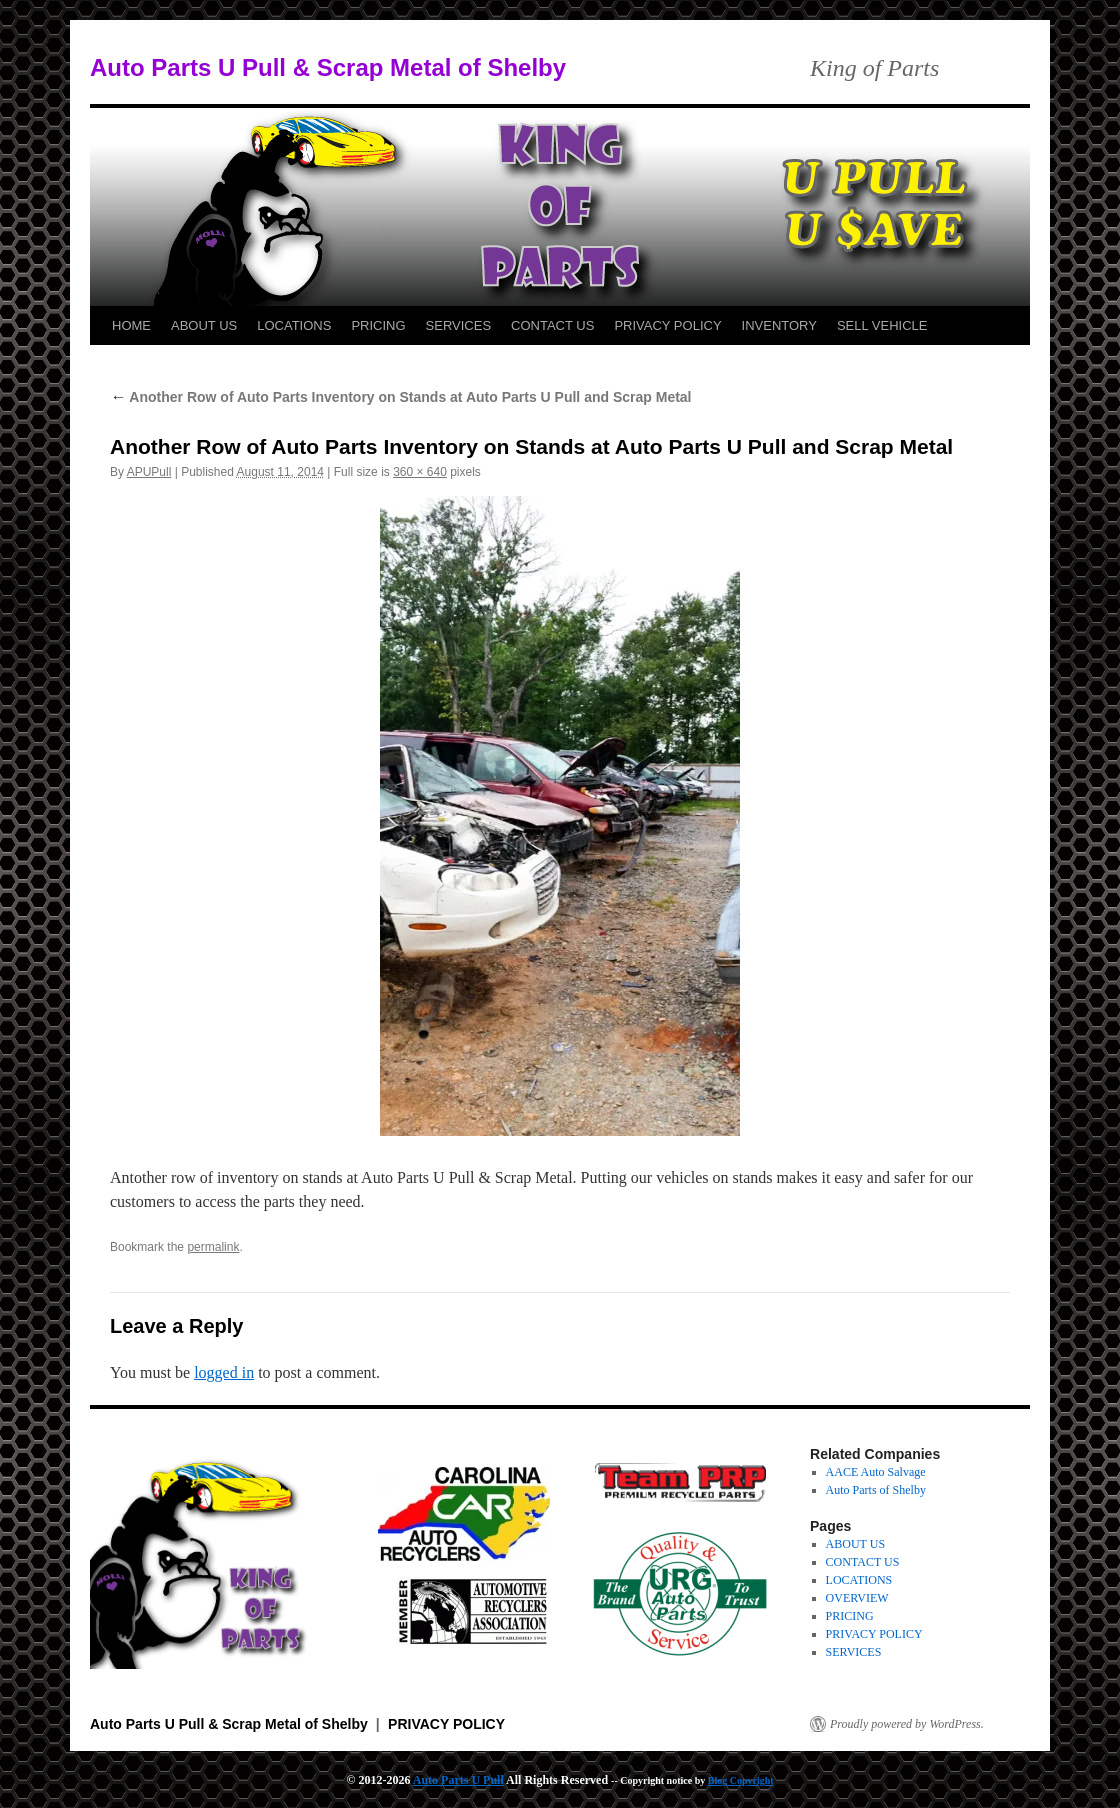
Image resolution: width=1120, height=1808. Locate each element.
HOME (131, 325)
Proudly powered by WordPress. (907, 1724)
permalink (213, 1247)
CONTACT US (552, 325)
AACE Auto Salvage (876, 1472)
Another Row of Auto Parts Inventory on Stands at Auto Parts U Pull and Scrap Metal (401, 397)
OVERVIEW (857, 1598)
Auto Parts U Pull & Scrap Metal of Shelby (328, 67)
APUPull (149, 472)
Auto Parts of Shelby (876, 1490)
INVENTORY (779, 325)
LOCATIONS (294, 325)
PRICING (378, 325)
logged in (224, 1372)
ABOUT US (204, 325)
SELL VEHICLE (882, 325)
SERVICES (459, 325)
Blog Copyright (741, 1780)
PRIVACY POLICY (667, 325)
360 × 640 (420, 472)
